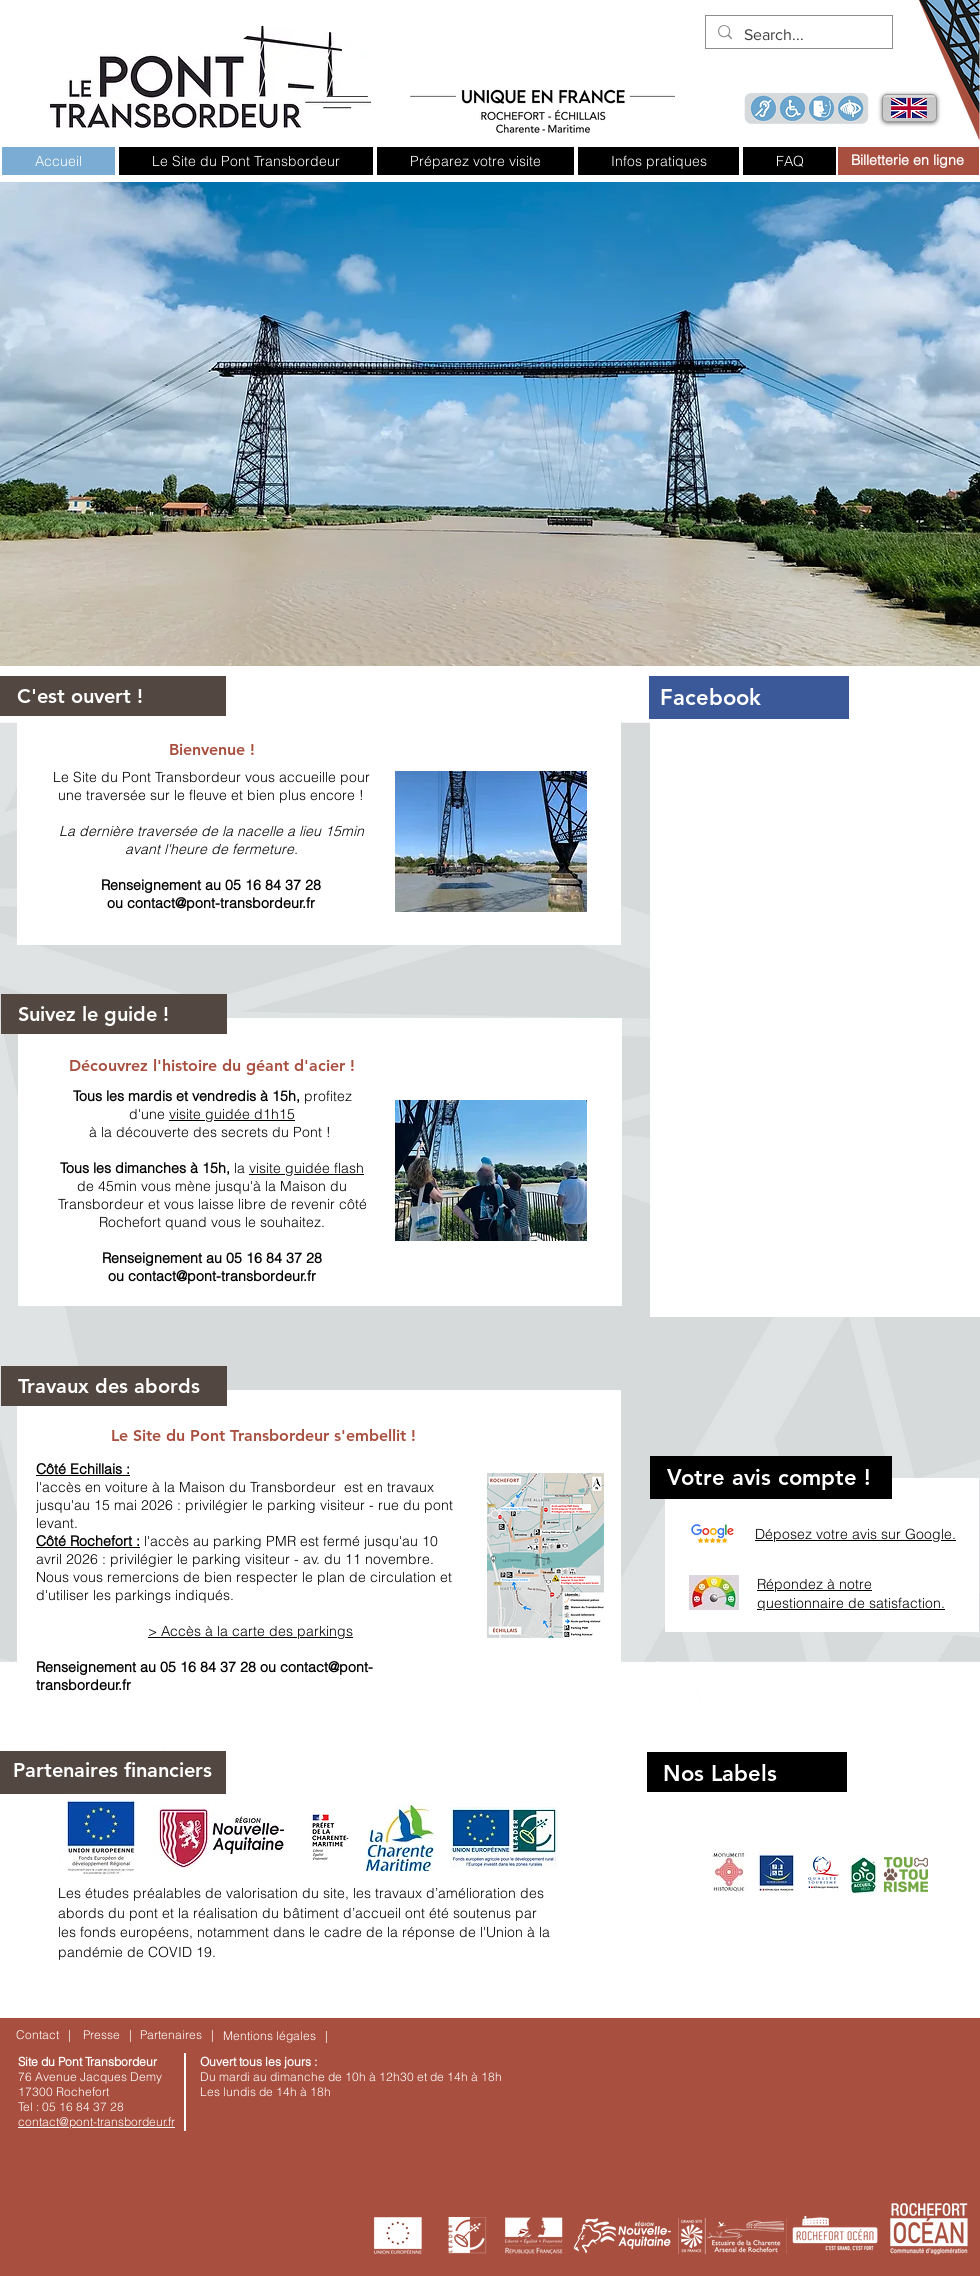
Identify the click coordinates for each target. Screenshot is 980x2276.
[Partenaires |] (177, 2036)
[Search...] (797, 35)
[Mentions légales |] (275, 2037)
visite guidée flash (306, 1168)
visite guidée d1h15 (232, 1114)
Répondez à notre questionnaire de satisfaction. (851, 1594)
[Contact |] (43, 2036)
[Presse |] (107, 2036)
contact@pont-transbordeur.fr (221, 903)
